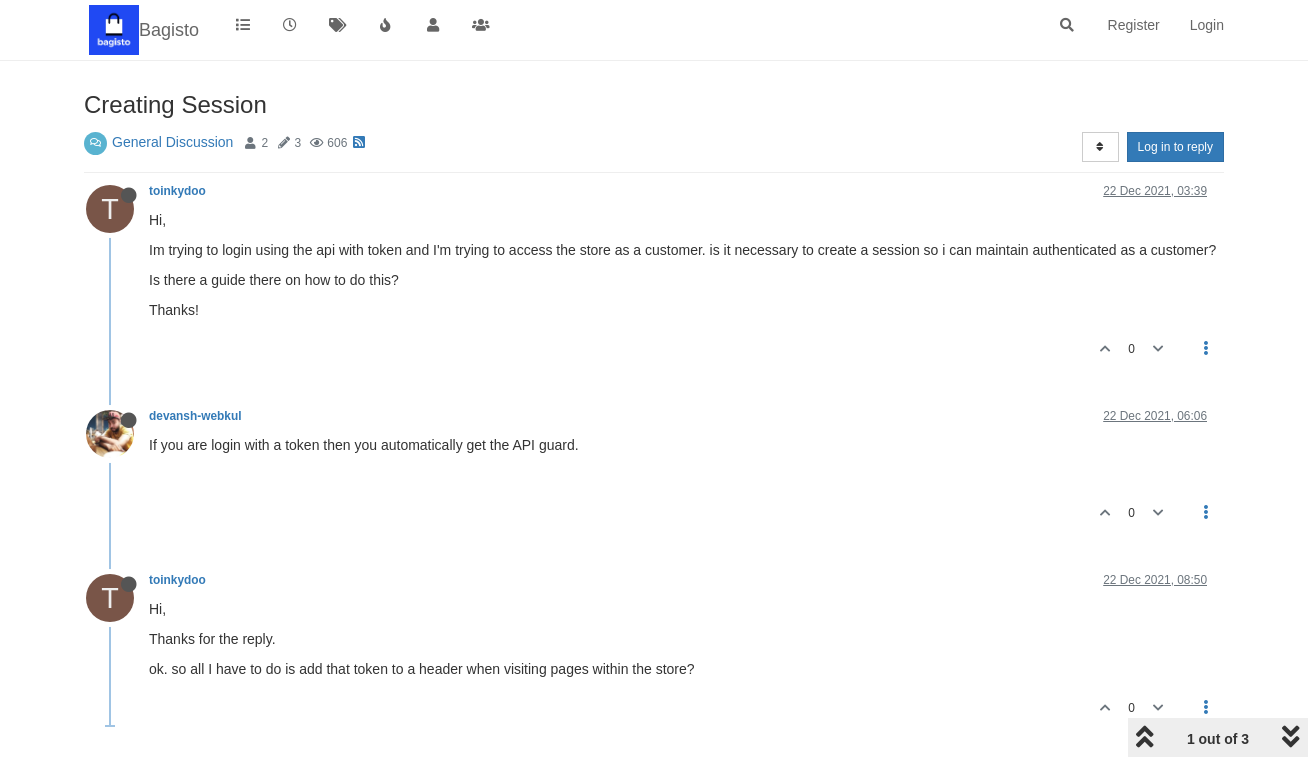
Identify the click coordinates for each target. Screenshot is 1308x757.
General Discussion (172, 142)
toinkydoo (177, 191)
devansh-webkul (195, 416)
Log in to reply (1175, 147)
